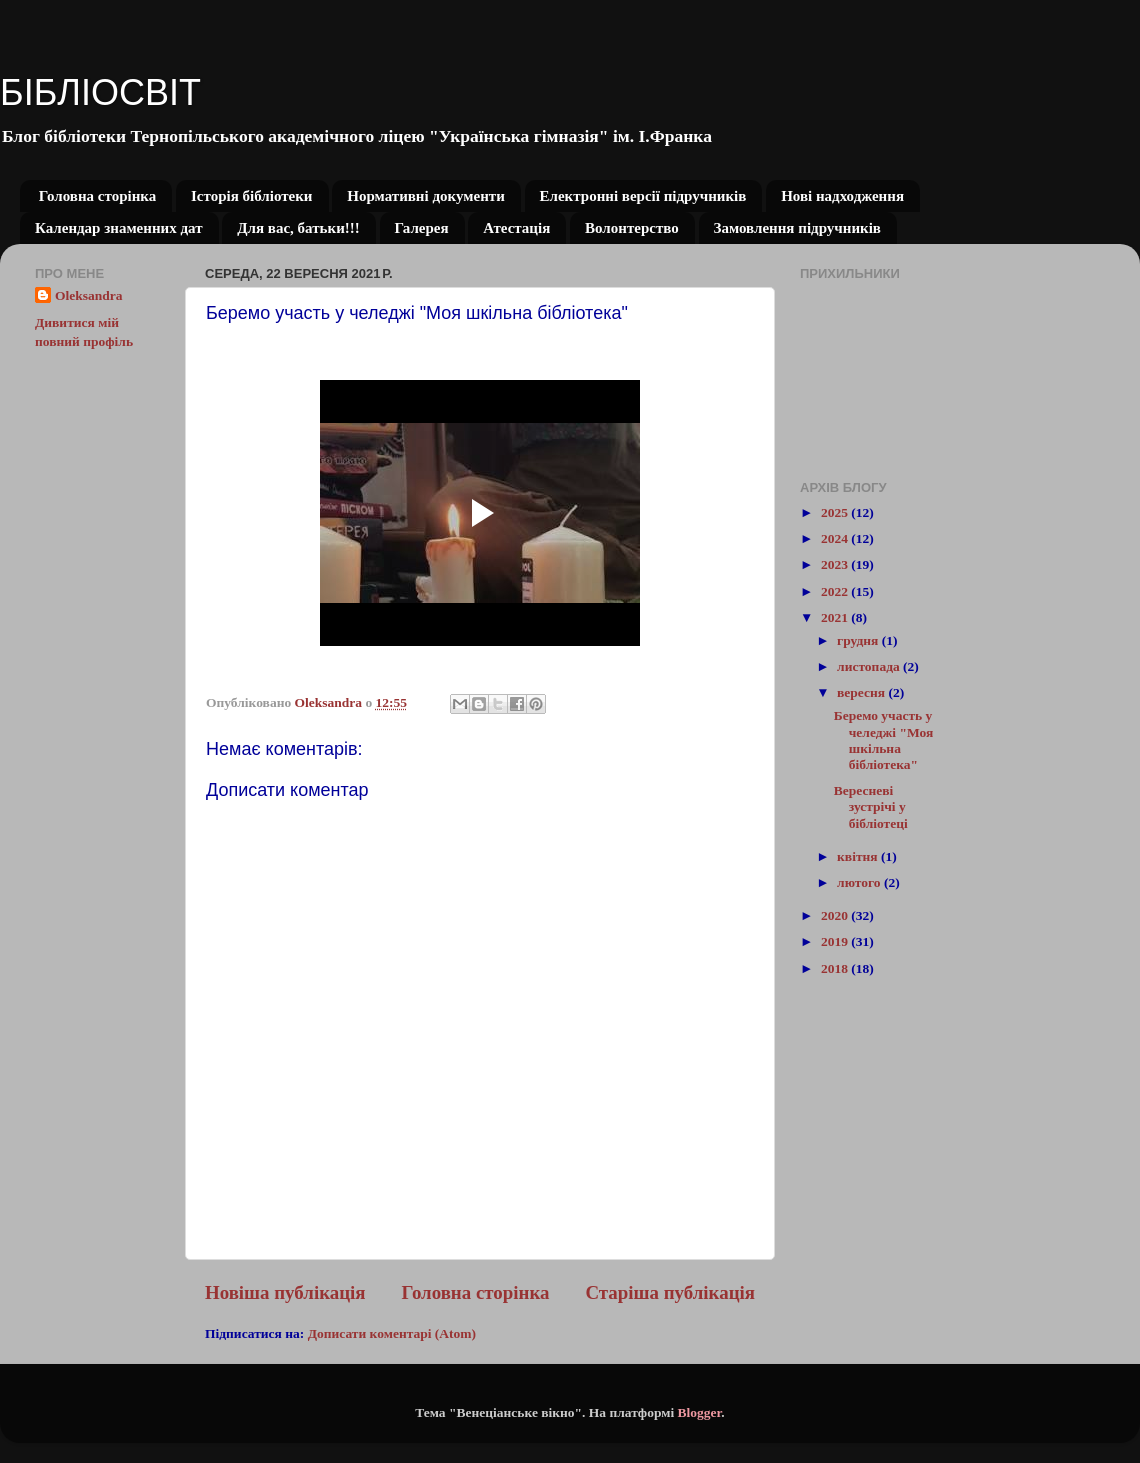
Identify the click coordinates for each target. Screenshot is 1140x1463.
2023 (836, 564)
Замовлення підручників (797, 228)
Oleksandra (89, 295)
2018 (836, 968)
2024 (836, 538)
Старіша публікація (670, 1292)
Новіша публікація (285, 1292)
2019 (836, 941)
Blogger (700, 1412)
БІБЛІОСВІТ (100, 92)
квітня (859, 856)
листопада (870, 666)
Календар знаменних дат (119, 228)
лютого (860, 882)
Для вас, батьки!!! (298, 228)
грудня (859, 640)
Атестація (516, 228)
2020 (836, 915)
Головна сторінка (97, 196)
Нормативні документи (426, 196)
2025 (836, 512)
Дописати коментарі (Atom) (392, 1333)
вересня (862, 692)
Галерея (422, 228)
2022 (836, 591)
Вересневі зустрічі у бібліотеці (871, 806)
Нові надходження (842, 196)
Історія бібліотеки (252, 196)
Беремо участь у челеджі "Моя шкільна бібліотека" (884, 740)
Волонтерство (632, 228)
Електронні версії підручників (643, 196)
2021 (836, 617)
